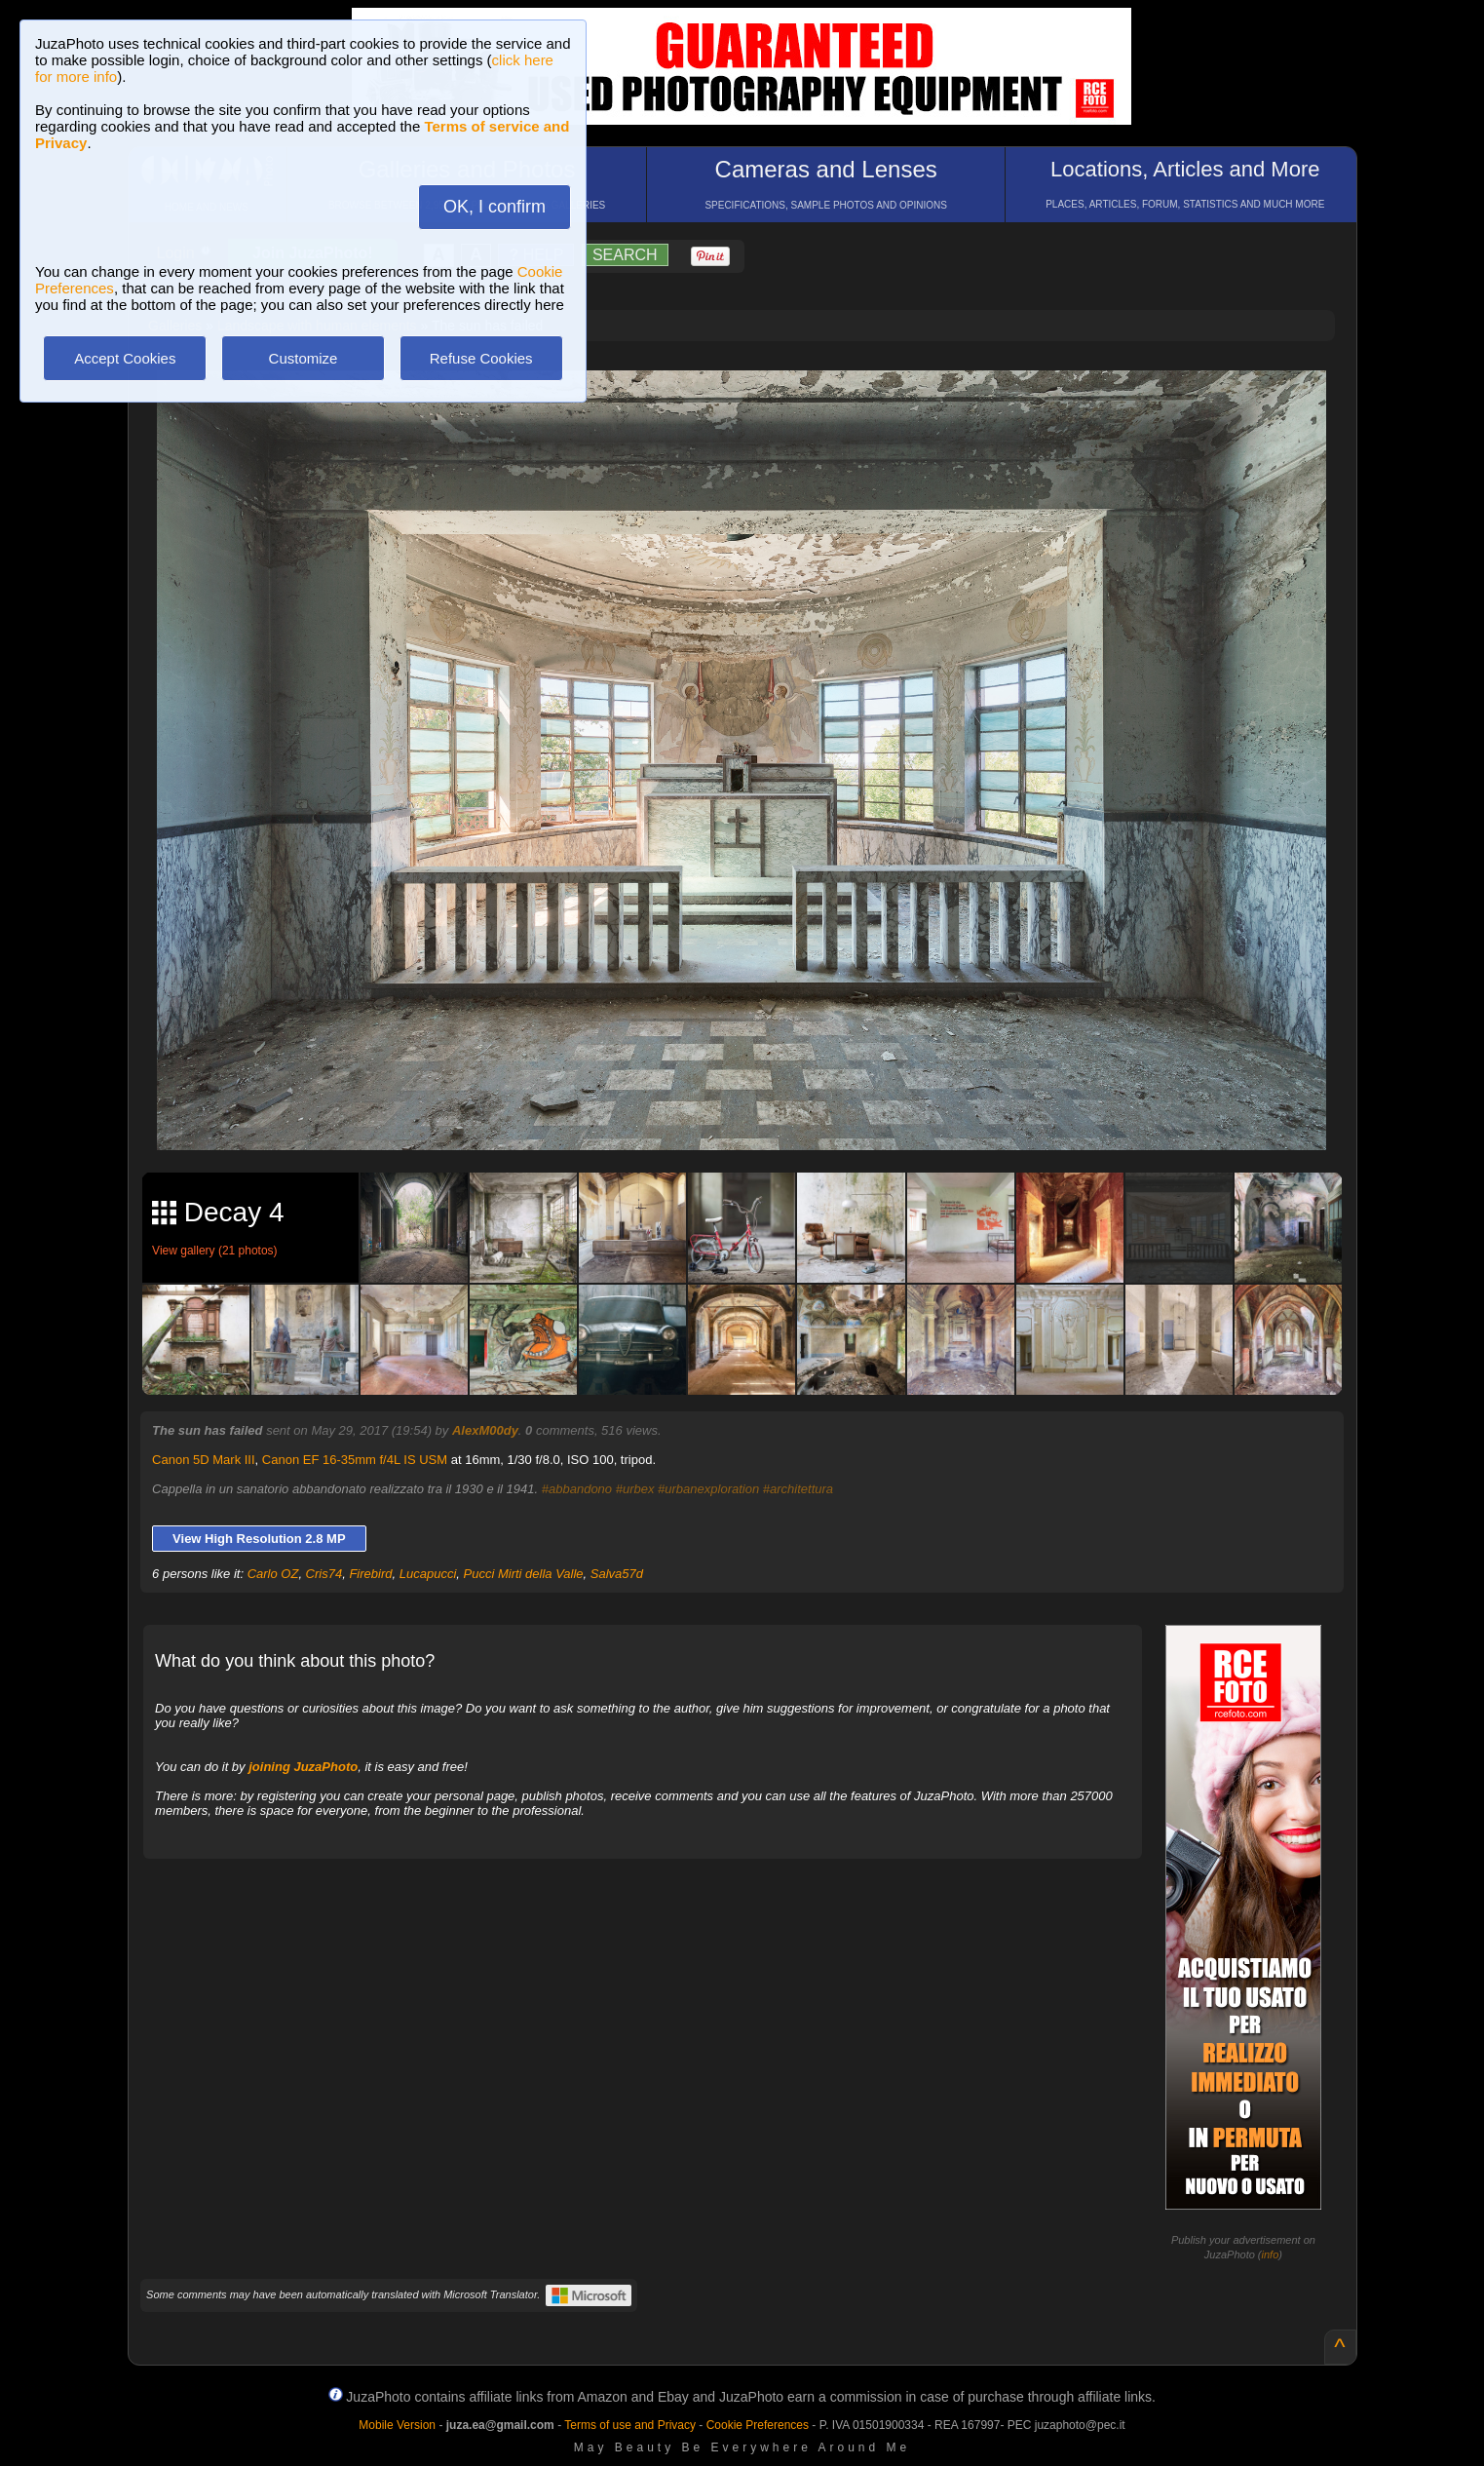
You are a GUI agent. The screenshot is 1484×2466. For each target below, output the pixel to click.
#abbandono (577, 1489)
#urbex (635, 1489)
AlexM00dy (485, 1430)
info (1270, 2254)
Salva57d (616, 1573)
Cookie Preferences (757, 2425)
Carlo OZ (273, 1573)
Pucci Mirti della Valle (524, 1573)
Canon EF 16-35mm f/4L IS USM (354, 1459)
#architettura (798, 1489)
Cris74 (324, 1573)
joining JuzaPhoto (303, 1766)
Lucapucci (428, 1573)
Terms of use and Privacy (630, 2425)
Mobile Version (397, 2425)
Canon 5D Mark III (203, 1459)
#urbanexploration (708, 1489)
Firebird (370, 1573)
